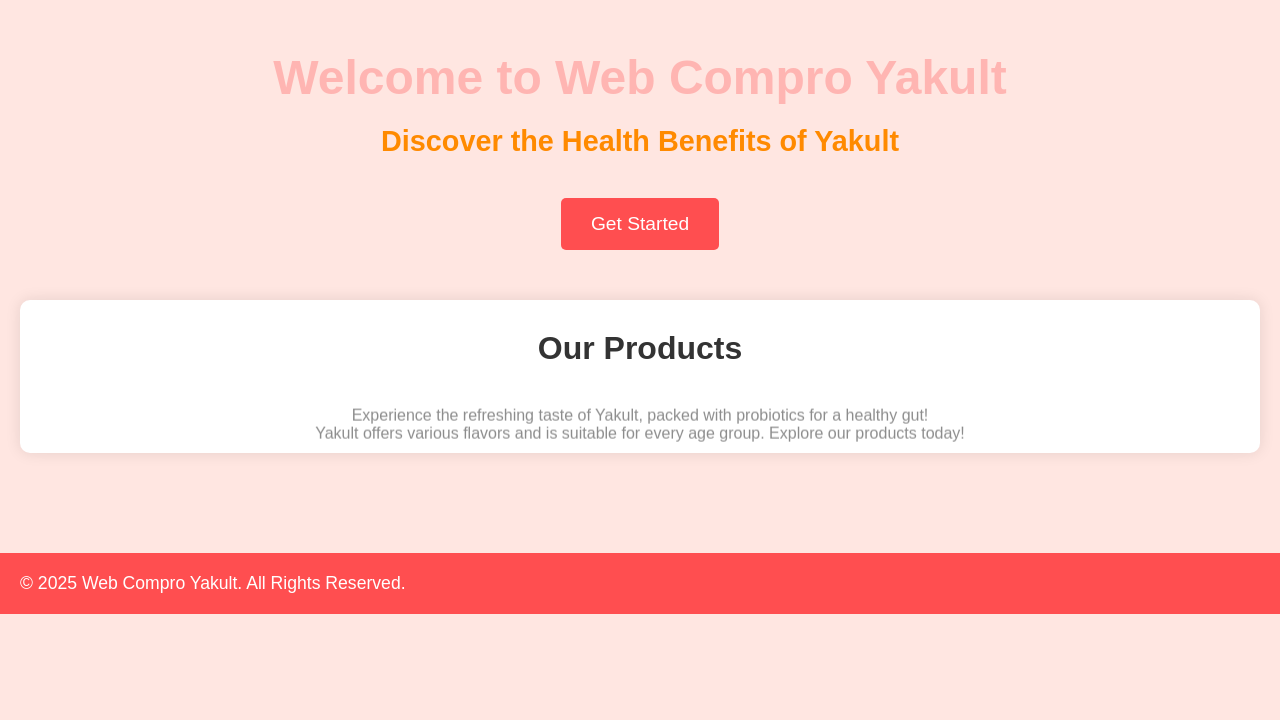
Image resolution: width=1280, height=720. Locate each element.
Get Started (640, 223)
